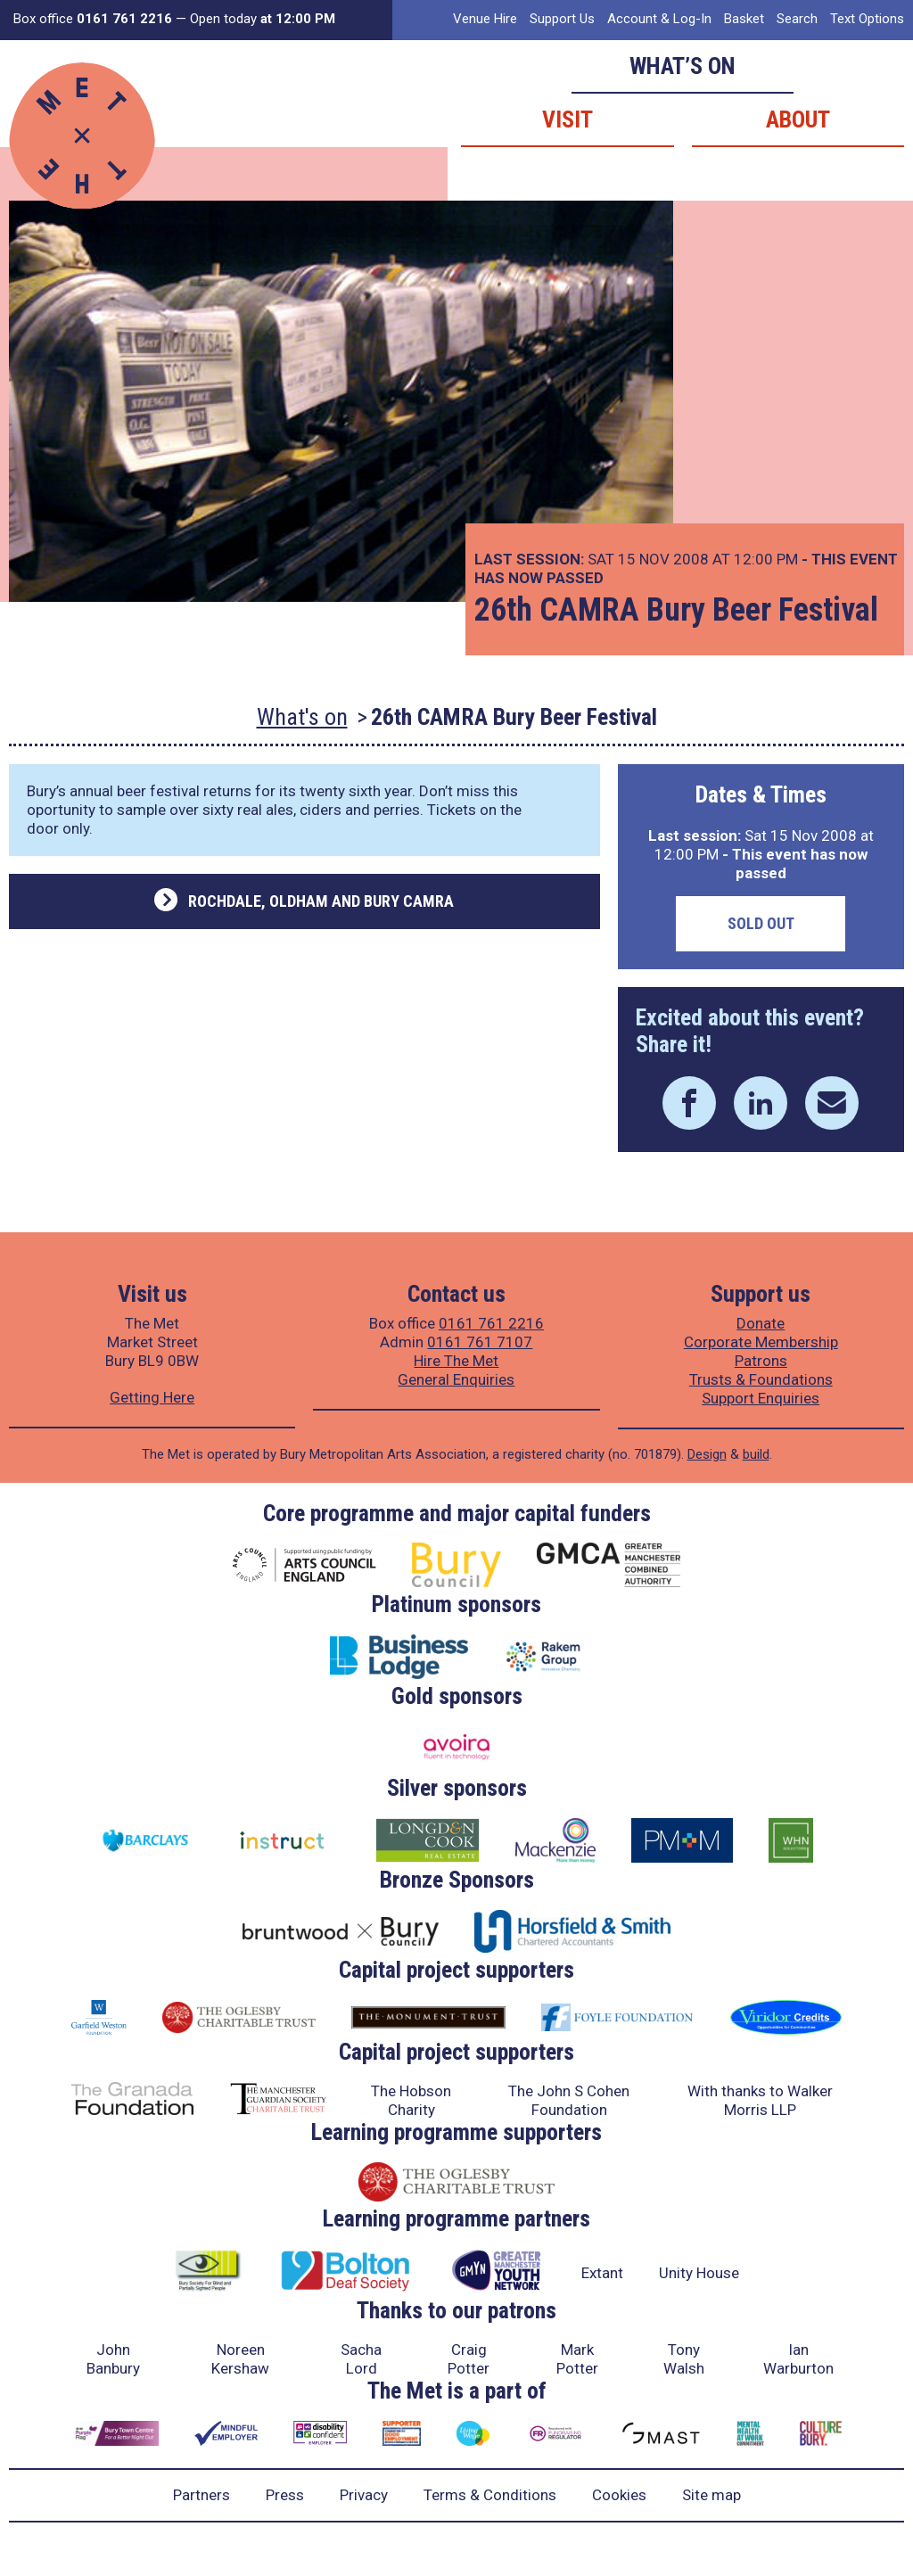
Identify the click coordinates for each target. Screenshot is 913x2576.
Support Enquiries (760, 1398)
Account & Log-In (659, 19)
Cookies (619, 2495)
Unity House (699, 2273)
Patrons (761, 1361)
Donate (760, 1323)
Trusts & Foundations (761, 1379)
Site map (711, 2495)
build (756, 1454)
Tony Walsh (683, 2359)
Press (285, 2495)
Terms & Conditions (490, 2495)
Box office (92, 19)
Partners (201, 2495)
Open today (262, 19)
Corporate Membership (761, 1342)
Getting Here (152, 1397)
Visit (567, 119)
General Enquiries (456, 1379)
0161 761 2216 (491, 1323)
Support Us (562, 19)
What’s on (682, 66)
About (798, 119)
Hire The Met (456, 1361)
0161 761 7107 (479, 1342)
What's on (302, 717)
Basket (744, 19)
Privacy (364, 2495)
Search (797, 19)
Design (707, 1454)
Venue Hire (485, 19)
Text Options (867, 19)
